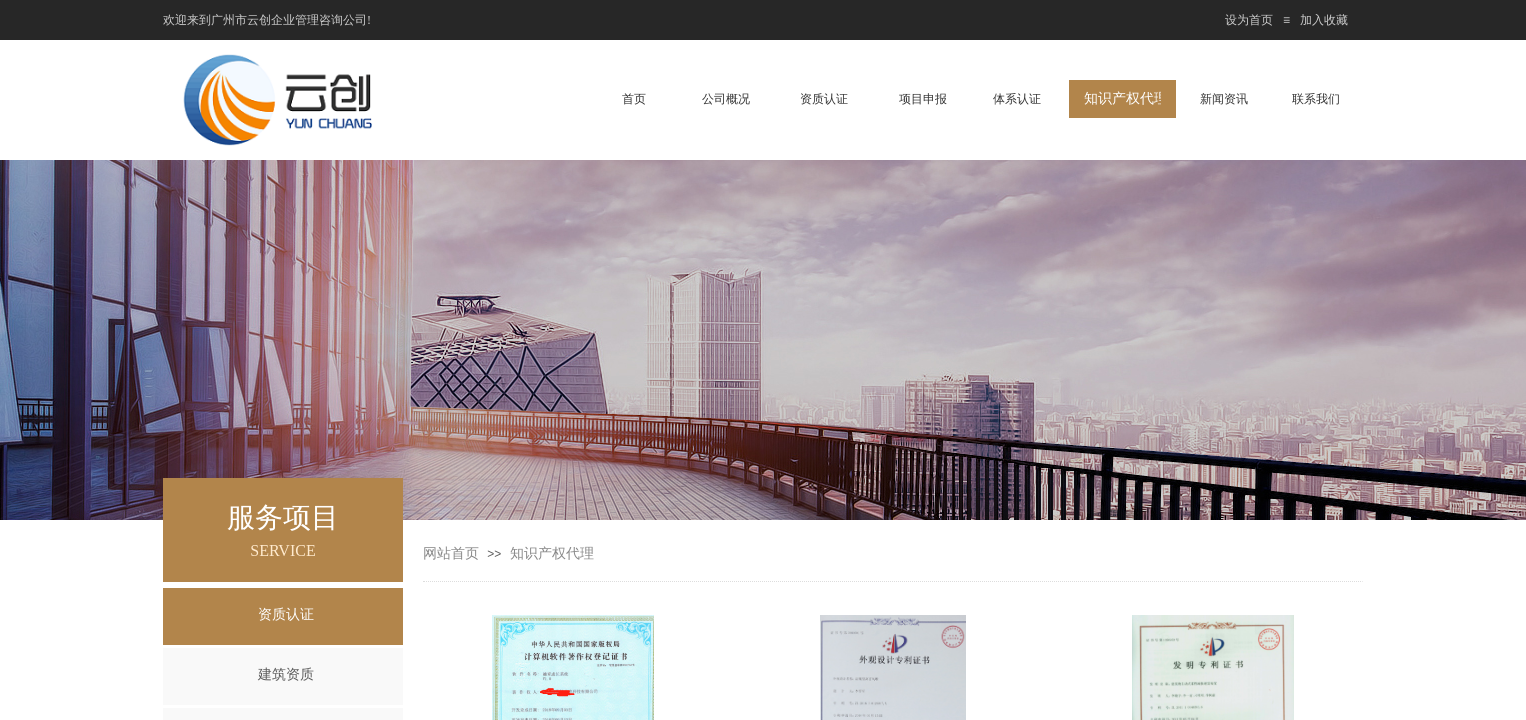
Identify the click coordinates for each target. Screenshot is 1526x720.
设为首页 (1249, 20)
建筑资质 (286, 674)
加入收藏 (1324, 20)
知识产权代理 (552, 553)
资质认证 (286, 614)
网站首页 (451, 553)
